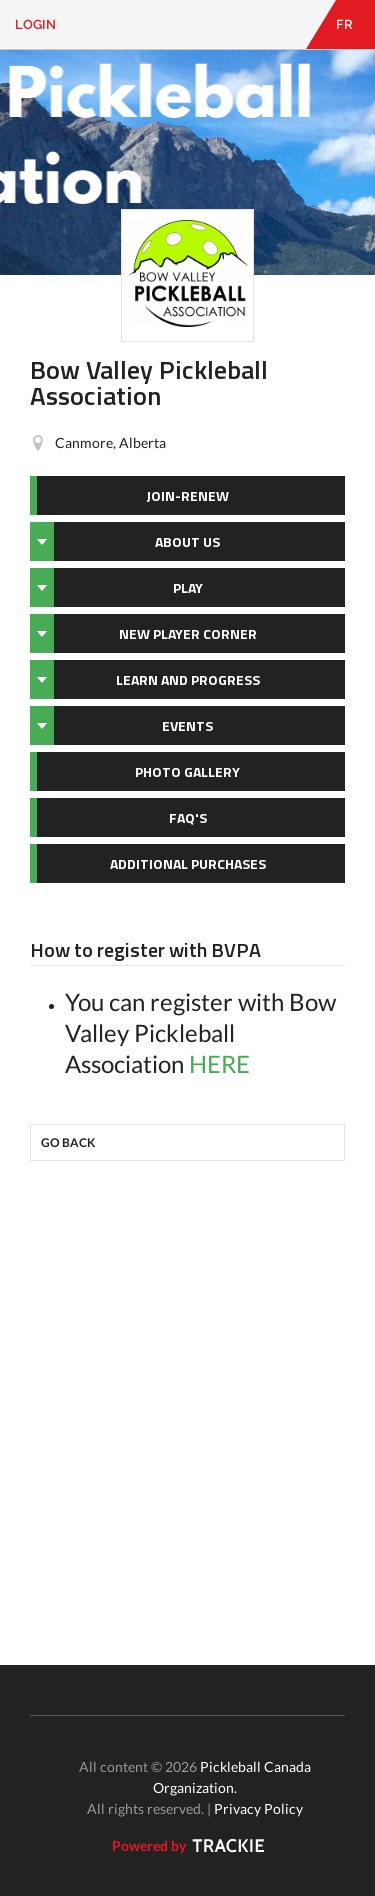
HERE (219, 1063)
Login (35, 24)
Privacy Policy (258, 1808)
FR (344, 24)
